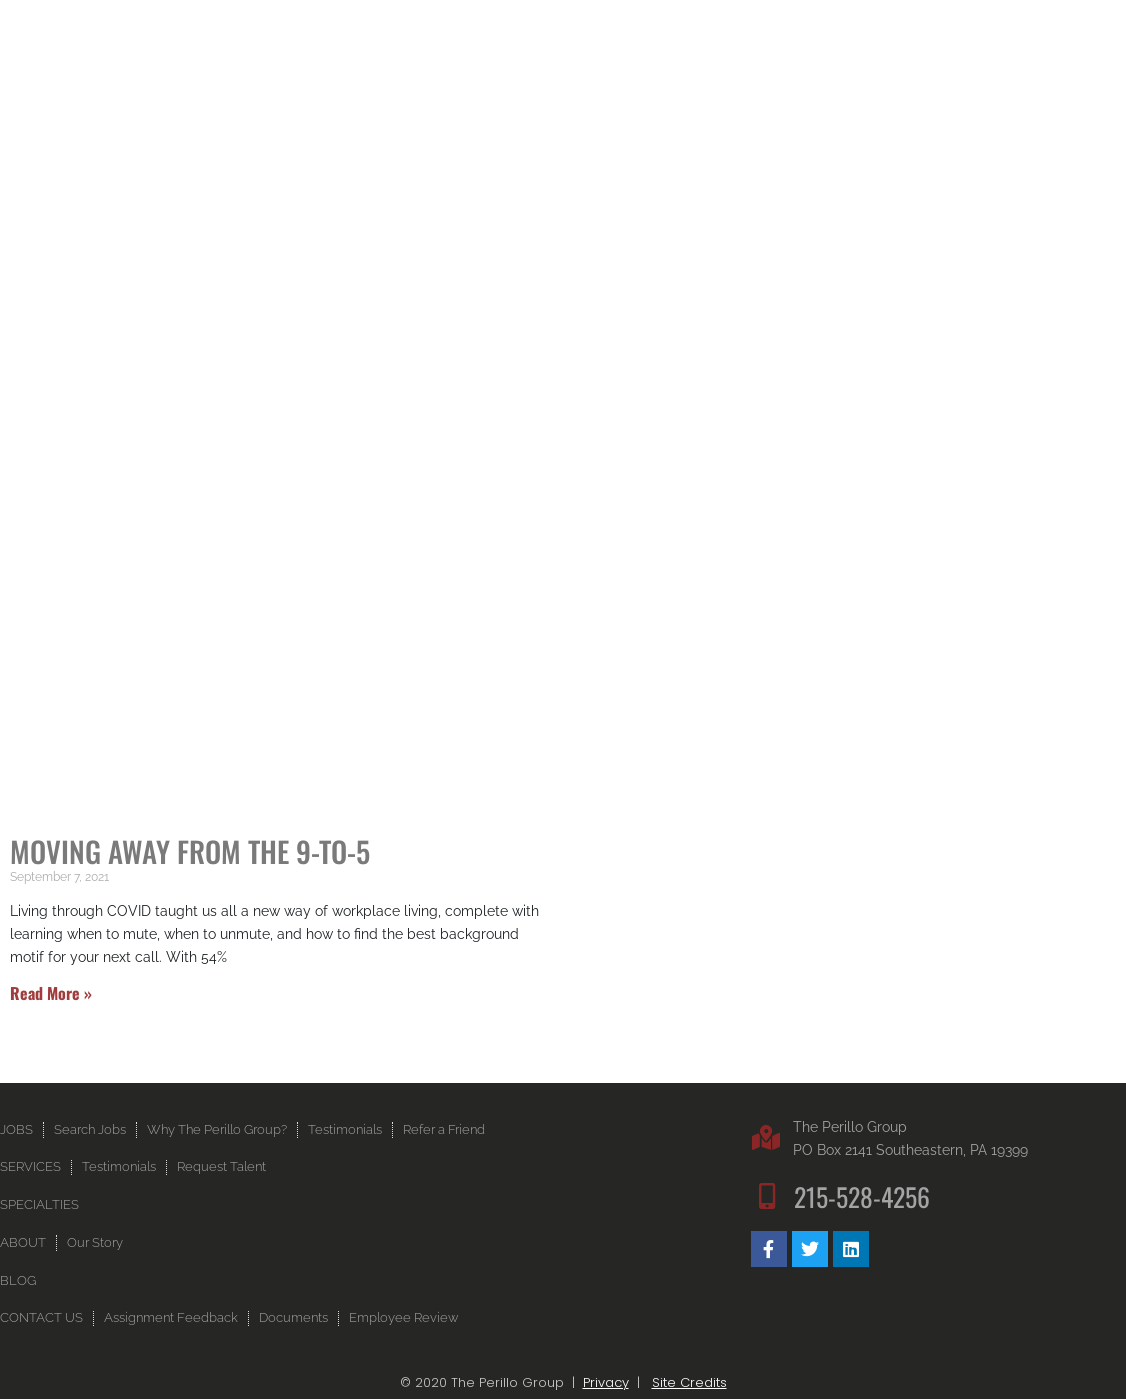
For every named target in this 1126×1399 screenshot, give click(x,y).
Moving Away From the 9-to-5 (190, 851)
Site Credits (689, 1382)
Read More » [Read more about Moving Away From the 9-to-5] (51, 993)
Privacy (606, 1382)
